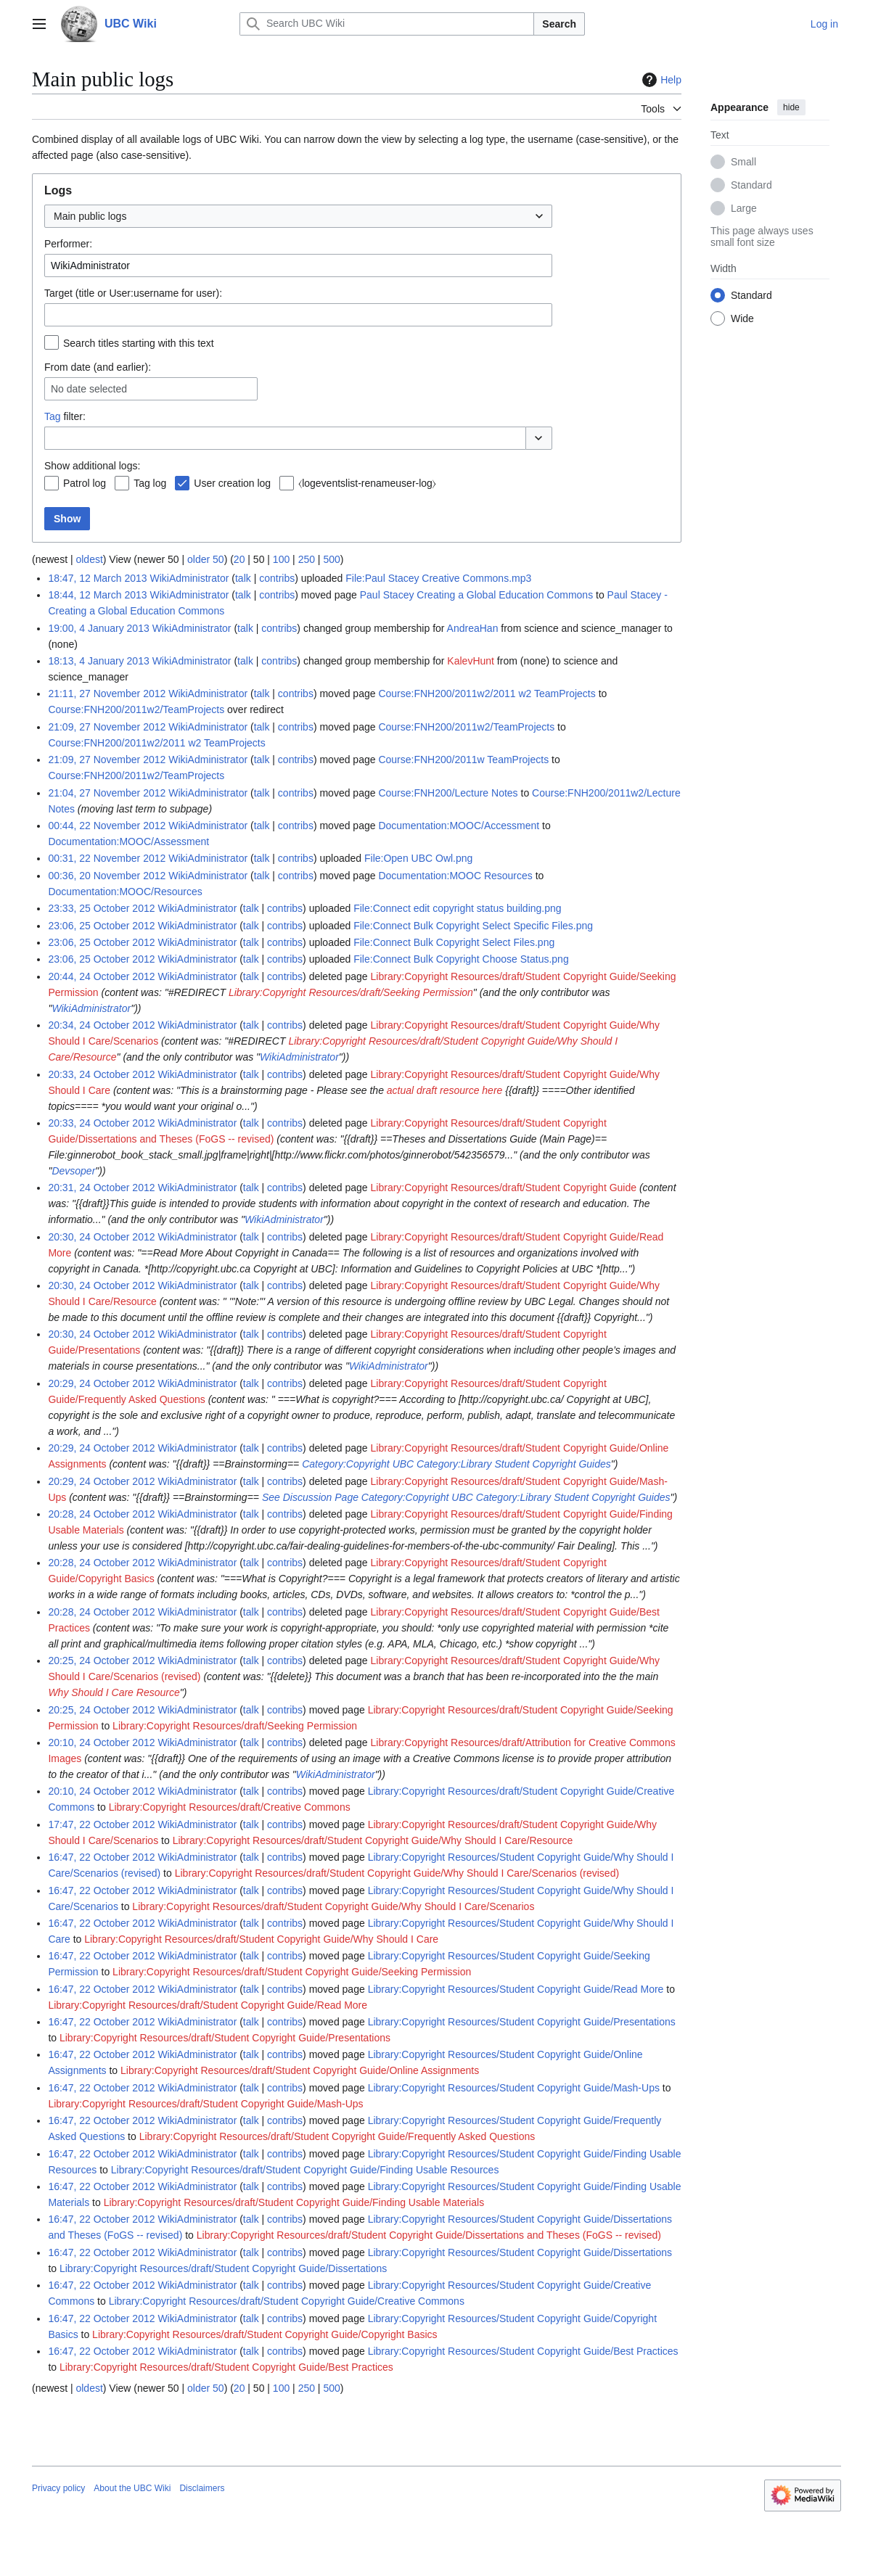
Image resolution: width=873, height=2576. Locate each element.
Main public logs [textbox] (90, 216)
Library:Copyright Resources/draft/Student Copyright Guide (504, 1187)
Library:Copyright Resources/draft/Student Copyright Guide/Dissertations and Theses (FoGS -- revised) (429, 2235)
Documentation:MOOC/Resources (125, 891)
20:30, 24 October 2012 (101, 1237)
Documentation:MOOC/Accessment (458, 825)
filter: (65, 416)
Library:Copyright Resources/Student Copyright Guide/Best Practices (523, 2351)
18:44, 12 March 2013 (97, 595)
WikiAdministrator (91, 1008)
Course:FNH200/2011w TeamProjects (463, 759)
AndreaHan (473, 628)
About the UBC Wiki (132, 2488)
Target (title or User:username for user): (133, 293)
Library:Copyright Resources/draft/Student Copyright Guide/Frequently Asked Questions (337, 2136)
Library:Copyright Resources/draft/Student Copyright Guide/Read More (207, 2005)
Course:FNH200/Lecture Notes (447, 793)
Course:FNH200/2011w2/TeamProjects (136, 709)
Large (744, 208)
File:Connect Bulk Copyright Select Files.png (453, 942)
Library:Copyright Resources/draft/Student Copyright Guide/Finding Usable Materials (294, 2202)
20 (239, 559)
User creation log (232, 483)
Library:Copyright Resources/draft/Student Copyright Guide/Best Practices (226, 2367)
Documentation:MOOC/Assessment (128, 841)
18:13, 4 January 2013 (98, 661)
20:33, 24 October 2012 (101, 1074)
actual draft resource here (445, 1090)
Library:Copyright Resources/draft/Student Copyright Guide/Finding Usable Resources (305, 2170)
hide (791, 107)
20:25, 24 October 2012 (101, 1660)
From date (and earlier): (97, 367)
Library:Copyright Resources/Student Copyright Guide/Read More (516, 1989)
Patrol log (84, 483)
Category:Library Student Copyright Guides (514, 1464)
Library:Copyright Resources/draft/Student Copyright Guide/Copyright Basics (264, 2334)
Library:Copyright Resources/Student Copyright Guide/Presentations (522, 2022)
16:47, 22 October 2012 (101, 1857)
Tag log (150, 483)
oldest (88, 559)
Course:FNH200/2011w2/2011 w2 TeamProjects (486, 693)
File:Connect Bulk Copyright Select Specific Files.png (473, 925)
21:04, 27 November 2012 (106, 793)
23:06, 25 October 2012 (101, 925)
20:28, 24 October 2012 (101, 1514)
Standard (751, 185)
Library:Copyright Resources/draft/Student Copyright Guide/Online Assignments (299, 2070)
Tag (52, 416)
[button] (538, 438)
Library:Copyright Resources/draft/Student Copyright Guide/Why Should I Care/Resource (373, 1840)
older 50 (205, 559)
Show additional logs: (92, 466)
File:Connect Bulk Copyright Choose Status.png (461, 959)
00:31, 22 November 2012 (106, 858)
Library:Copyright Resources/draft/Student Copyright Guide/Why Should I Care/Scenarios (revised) (397, 1873)
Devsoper (73, 1171)
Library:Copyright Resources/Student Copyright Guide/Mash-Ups (514, 2088)
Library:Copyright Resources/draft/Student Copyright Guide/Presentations (225, 2038)
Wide (742, 318)
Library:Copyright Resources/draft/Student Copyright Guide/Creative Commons (286, 2301)
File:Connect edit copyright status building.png (457, 908)
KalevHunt (470, 661)
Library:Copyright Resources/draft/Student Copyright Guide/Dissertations (223, 2268)
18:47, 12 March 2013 (97, 578)
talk (243, 578)
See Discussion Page (310, 1497)
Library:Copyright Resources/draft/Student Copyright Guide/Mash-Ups (205, 2104)
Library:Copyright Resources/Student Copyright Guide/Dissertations (520, 2252)
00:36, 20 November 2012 (106, 875)
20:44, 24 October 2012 (101, 976)
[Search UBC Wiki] (386, 24)
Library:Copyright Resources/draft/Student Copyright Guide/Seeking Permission (291, 1972)
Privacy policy (58, 2488)
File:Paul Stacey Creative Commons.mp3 (438, 578)
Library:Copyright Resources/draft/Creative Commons (230, 1807)
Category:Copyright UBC (358, 1464)
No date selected (89, 389)
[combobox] (298, 216)
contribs (277, 578)
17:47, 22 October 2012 (101, 1824)
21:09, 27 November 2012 (106, 727)
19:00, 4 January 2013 (98, 628)
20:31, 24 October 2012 (101, 1187)
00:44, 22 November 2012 (106, 825)
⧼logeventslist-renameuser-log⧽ (367, 483)
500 (331, 559)
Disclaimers (201, 2488)
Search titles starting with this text (138, 343)
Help (660, 80)
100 (281, 559)
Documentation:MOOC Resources (455, 875)
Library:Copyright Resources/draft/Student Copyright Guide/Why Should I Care (261, 1939)
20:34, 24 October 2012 (101, 1025)
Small (743, 162)
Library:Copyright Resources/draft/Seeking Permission (351, 992)
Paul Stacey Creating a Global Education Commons (476, 595)
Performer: (68, 244)
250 (306, 559)
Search (559, 24)
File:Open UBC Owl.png (418, 858)
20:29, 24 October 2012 (101, 1383)
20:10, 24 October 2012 (101, 1742)
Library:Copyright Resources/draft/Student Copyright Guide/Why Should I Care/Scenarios (333, 1906)
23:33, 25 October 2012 (101, 908)
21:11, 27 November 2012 (106, 693)
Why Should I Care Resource (113, 1692)
